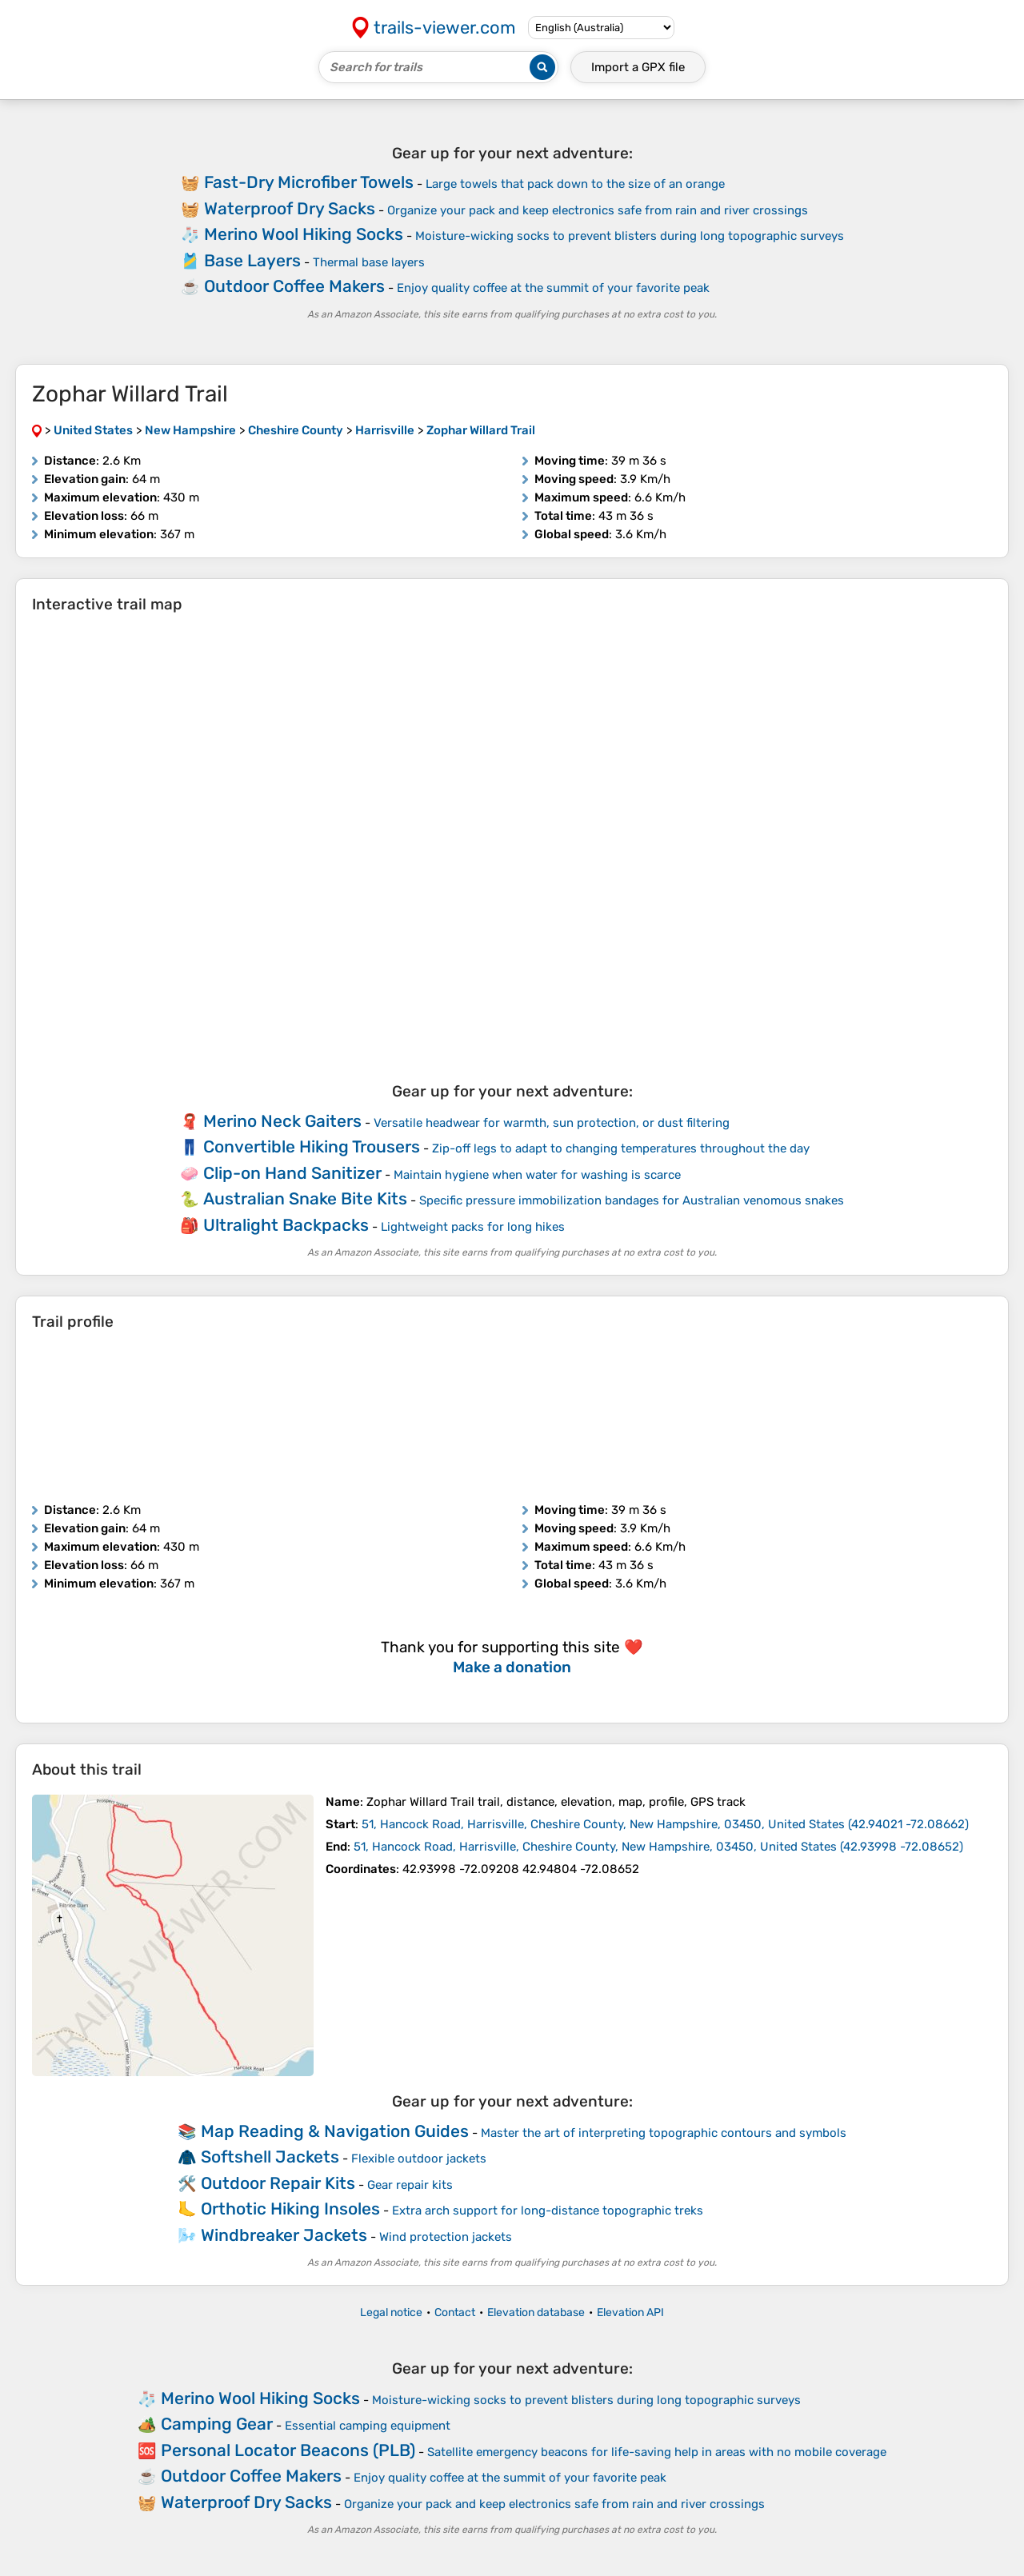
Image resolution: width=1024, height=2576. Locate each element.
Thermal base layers (369, 262)
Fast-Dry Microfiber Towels (309, 182)
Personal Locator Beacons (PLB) (288, 2450)
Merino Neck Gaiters (282, 1121)
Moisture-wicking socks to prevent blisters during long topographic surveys (629, 236)
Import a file (638, 67)
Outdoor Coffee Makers (294, 286)
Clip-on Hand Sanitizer (292, 1173)
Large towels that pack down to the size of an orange (575, 184)
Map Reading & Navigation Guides (335, 2131)
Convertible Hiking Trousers (311, 1146)
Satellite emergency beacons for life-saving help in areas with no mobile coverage (656, 2452)
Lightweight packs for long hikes (473, 1227)
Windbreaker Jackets (284, 2235)
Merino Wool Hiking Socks (303, 234)
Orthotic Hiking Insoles (290, 2209)
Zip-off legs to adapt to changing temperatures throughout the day (621, 1148)
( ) (665, 1824)
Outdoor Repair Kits (278, 2183)
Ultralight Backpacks (286, 1225)
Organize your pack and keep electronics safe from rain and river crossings (597, 210)
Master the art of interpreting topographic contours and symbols (663, 2133)
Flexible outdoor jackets (418, 2158)
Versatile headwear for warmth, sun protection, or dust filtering (552, 1123)
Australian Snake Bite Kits (305, 1198)
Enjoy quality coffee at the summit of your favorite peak (553, 288)
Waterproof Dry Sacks (289, 208)
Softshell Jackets (270, 2157)
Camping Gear (217, 2424)
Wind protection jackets (445, 2237)
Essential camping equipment (367, 2425)
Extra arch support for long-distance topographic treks (547, 2210)
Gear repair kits (410, 2185)
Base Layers (252, 260)
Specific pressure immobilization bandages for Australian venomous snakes (631, 1200)
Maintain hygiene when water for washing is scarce (537, 1175)
